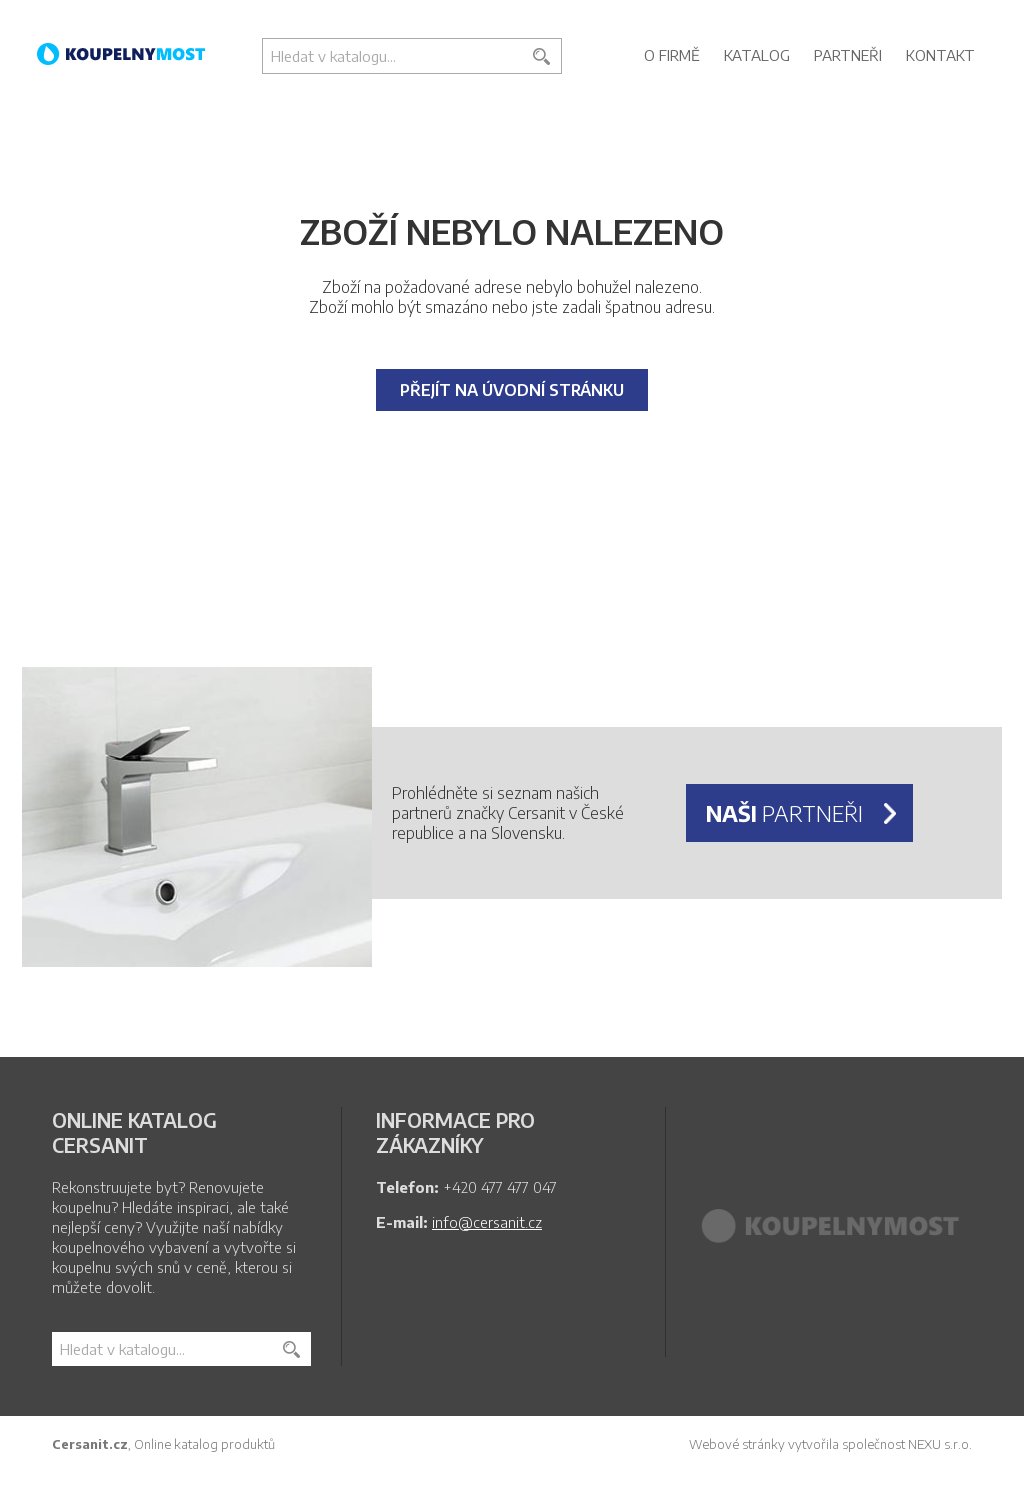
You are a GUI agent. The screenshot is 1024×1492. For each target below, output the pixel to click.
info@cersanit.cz (487, 1222)
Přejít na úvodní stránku (512, 390)
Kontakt (940, 55)
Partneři (848, 55)
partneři (784, 813)
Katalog (757, 55)
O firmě (672, 55)
